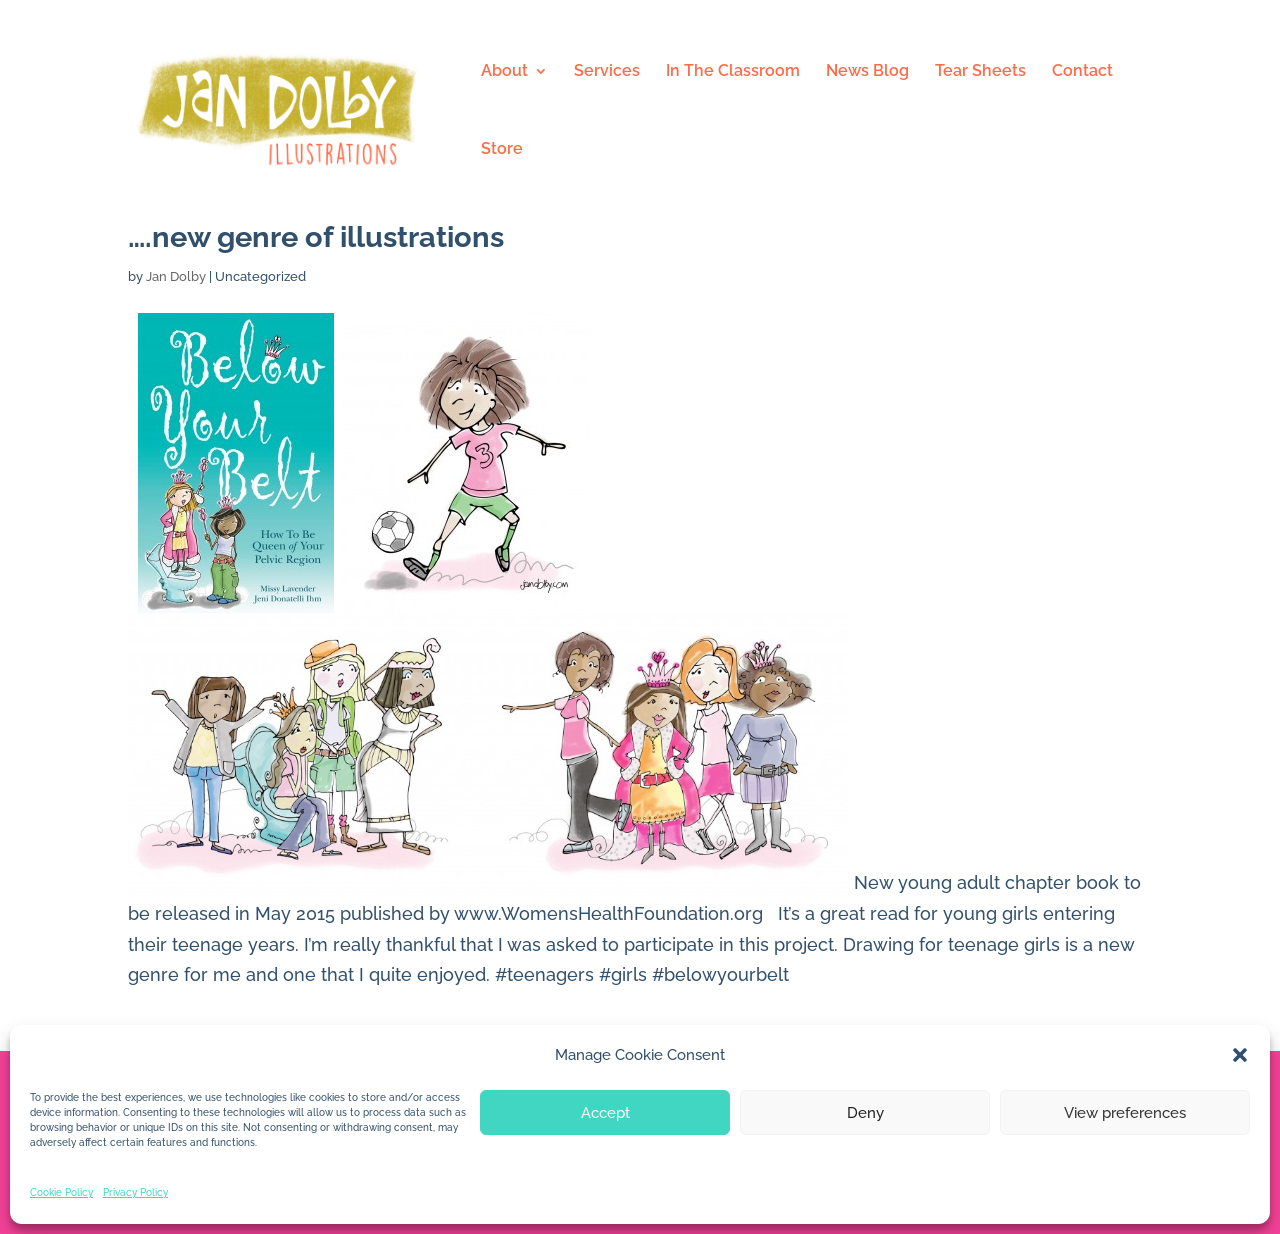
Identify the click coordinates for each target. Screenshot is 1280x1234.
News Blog (867, 72)
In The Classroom (733, 72)
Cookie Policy (61, 1192)
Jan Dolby (176, 276)
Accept (605, 1113)
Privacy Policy (135, 1192)
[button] (1240, 1055)
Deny (865, 1113)
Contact (1082, 72)
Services (607, 72)
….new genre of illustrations (316, 237)
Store (502, 150)
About (504, 72)
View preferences (1125, 1113)
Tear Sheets (980, 72)
